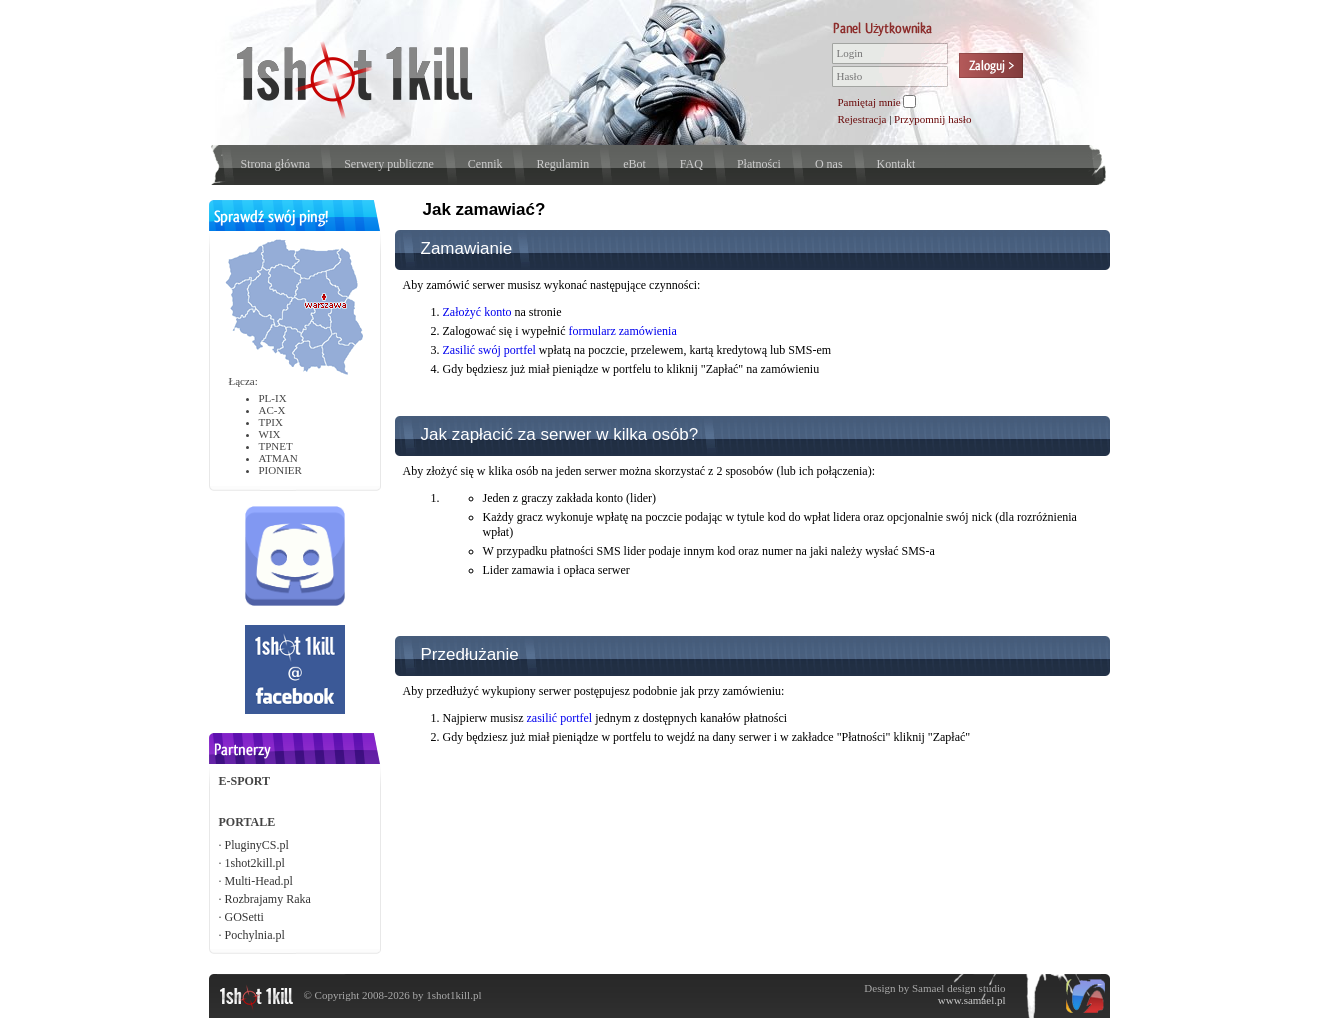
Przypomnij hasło (932, 119)
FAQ (691, 164)
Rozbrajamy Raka (268, 899)
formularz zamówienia (622, 331)
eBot (634, 164)
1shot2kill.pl (255, 863)
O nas (829, 164)
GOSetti (244, 917)
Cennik (485, 164)
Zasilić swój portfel (489, 350)
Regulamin (562, 164)
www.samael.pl (972, 1000)
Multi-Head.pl (259, 881)
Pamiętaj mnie (869, 102)
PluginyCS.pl (257, 845)
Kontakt (896, 164)
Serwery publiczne (389, 164)
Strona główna (276, 164)
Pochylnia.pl (255, 935)
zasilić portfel (559, 718)
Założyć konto (477, 312)
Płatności (759, 164)
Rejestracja (862, 119)
